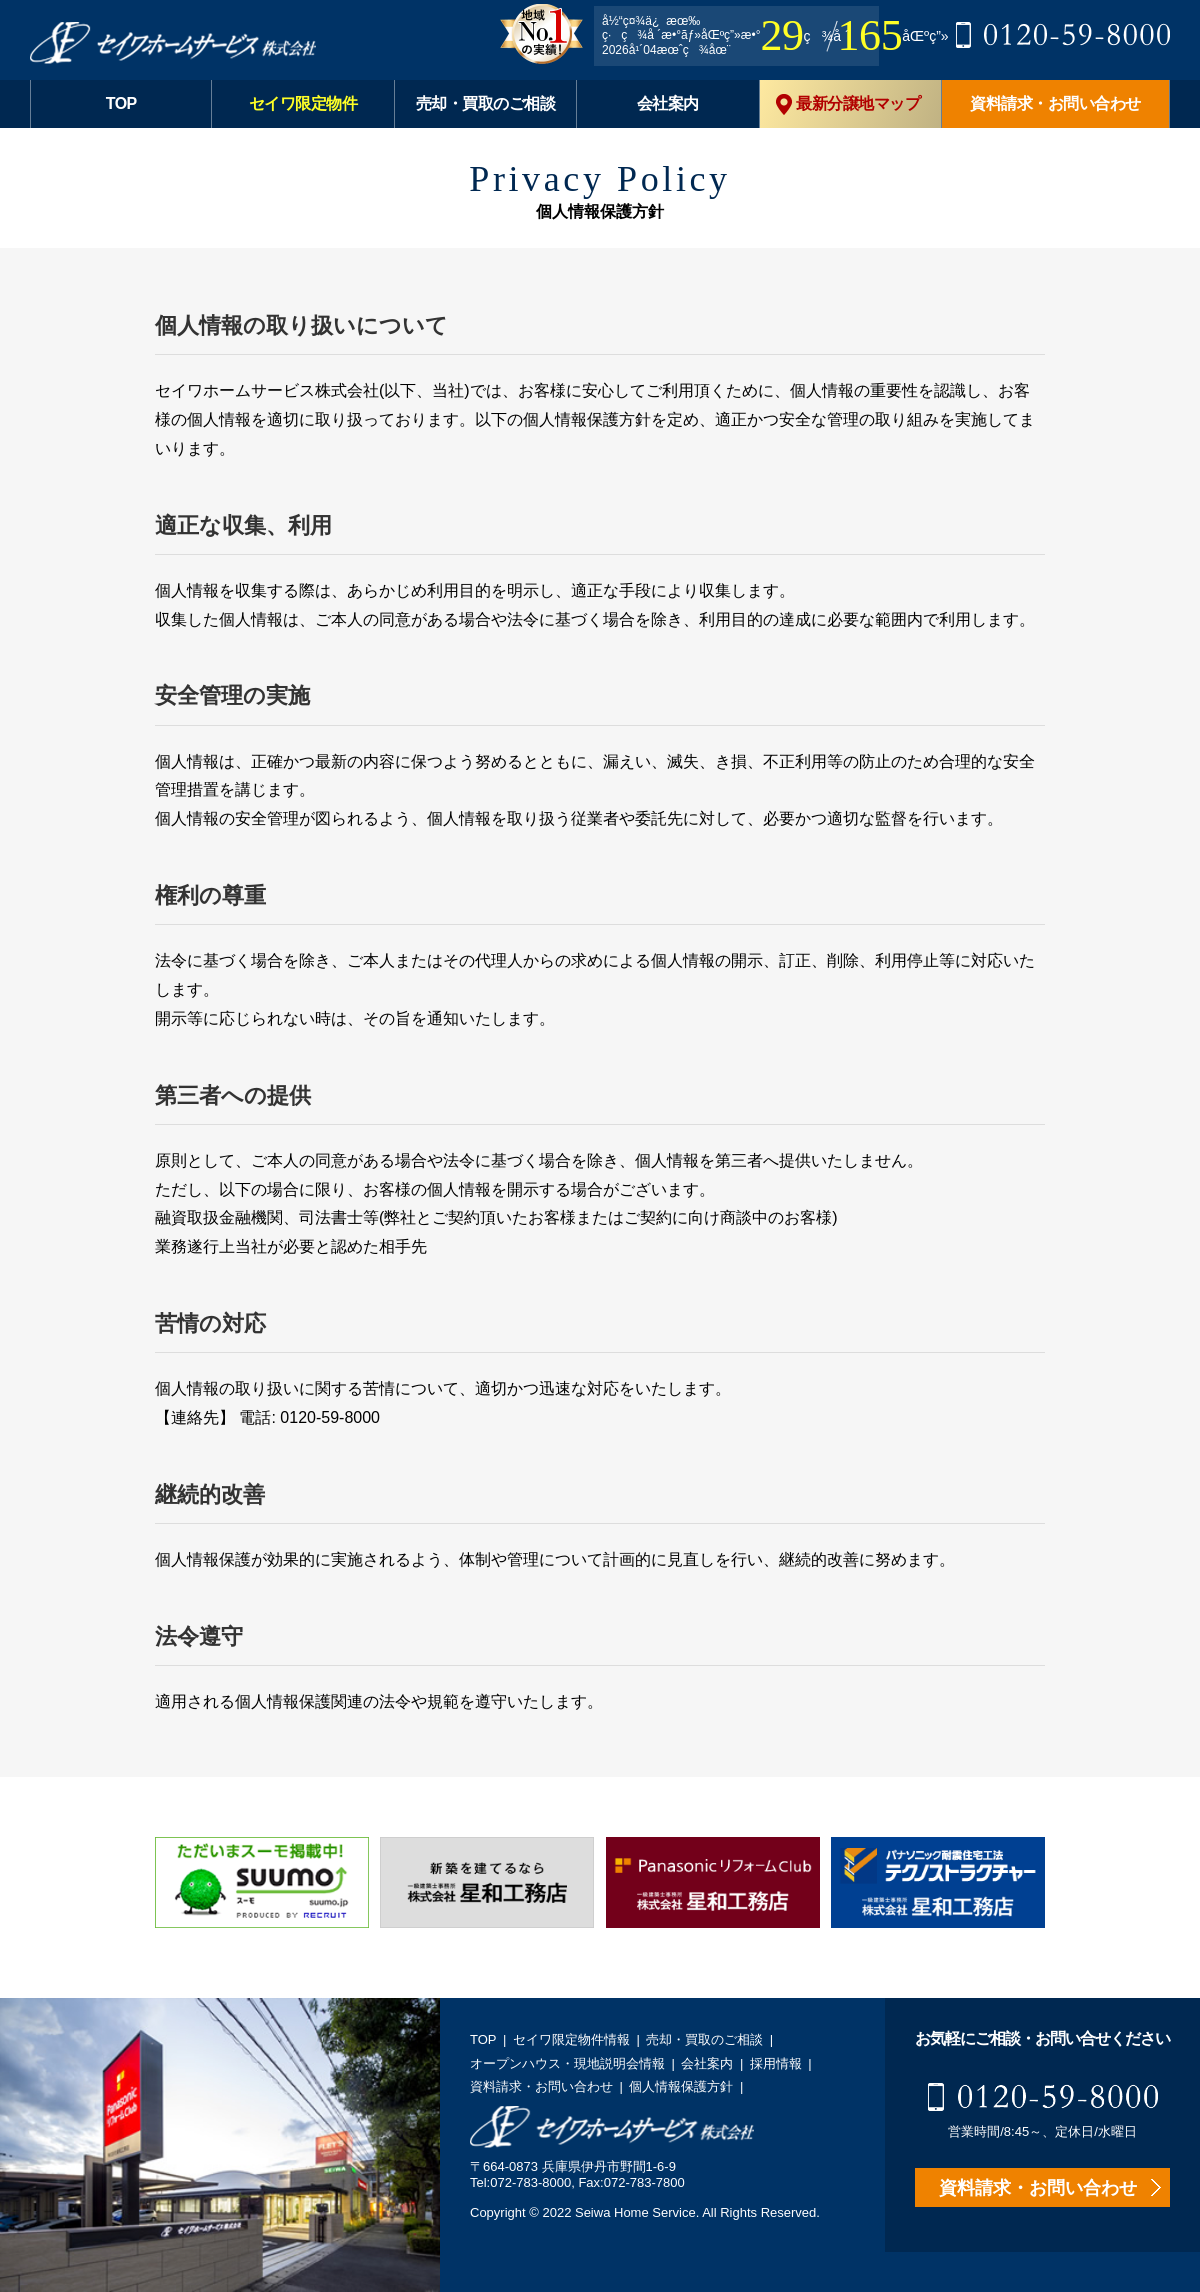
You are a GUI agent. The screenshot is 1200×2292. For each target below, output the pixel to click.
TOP (121, 103)
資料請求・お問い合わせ (1055, 103)
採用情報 (776, 2063)
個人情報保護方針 (681, 2086)
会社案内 (668, 103)
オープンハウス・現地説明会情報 (567, 2063)
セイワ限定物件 (303, 103)
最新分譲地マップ (848, 104)
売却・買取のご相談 (486, 103)
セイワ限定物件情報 (571, 2039)
